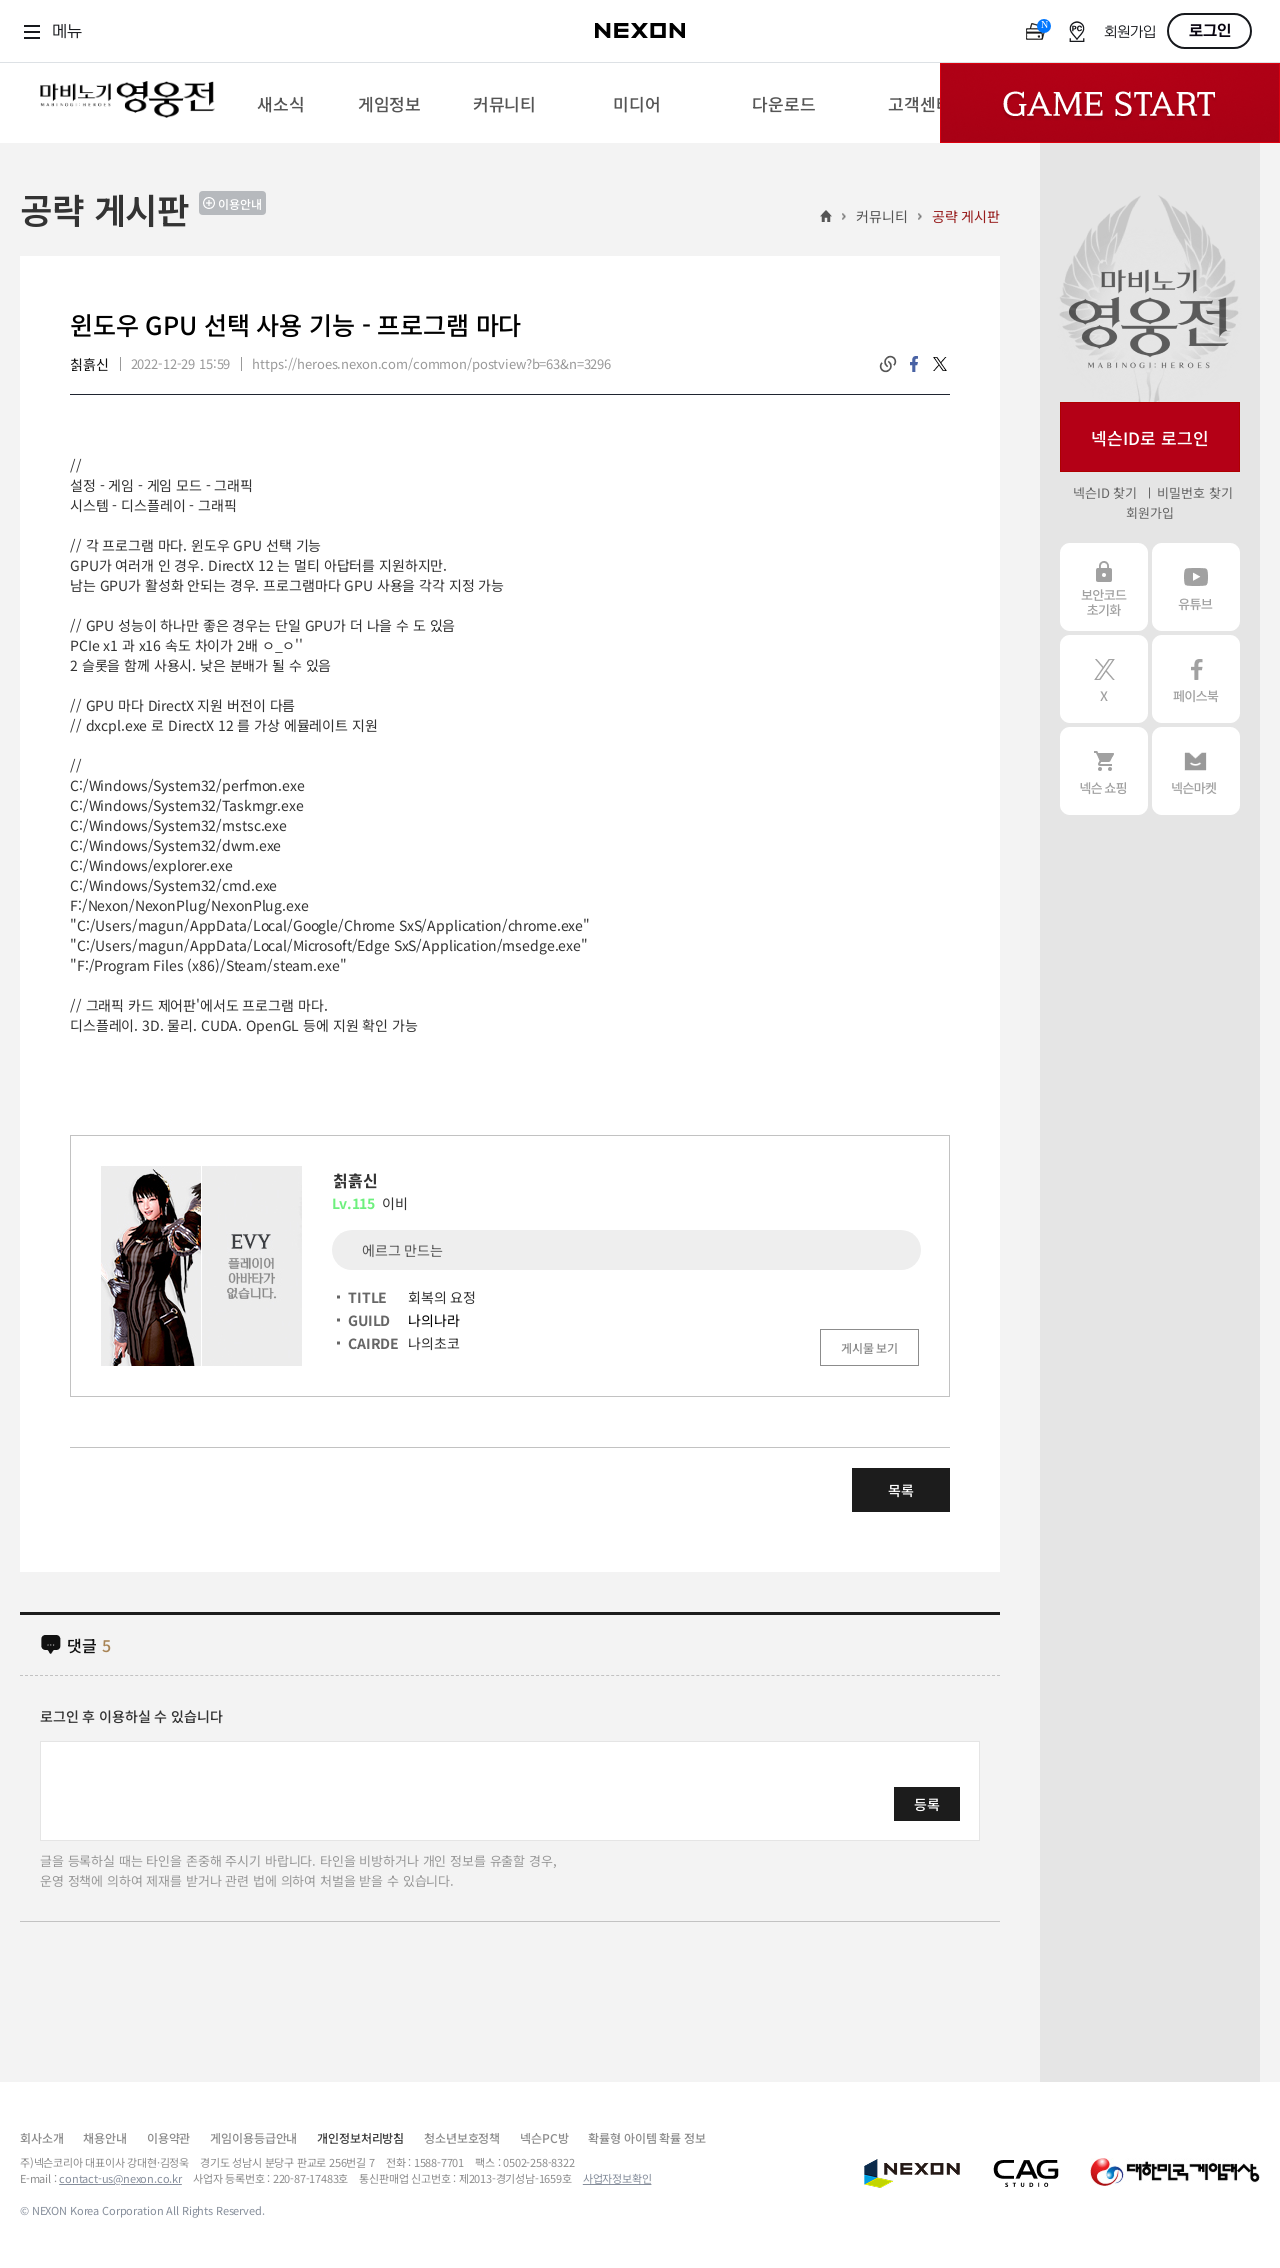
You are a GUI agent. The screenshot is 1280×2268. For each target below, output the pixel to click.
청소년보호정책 (462, 2137)
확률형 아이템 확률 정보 (646, 2137)
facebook (914, 364)
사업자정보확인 (617, 2178)
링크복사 (888, 364)
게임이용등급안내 (253, 2137)
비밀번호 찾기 (1194, 492)
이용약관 (168, 2137)
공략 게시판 (966, 216)
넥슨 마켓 (1196, 771)
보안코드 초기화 (1104, 587)
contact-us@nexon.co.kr (120, 2178)
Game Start (1110, 103)
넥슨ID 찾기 (1105, 492)
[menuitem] (280, 103)
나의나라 (433, 1320)
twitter (940, 364)
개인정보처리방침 (360, 2137)
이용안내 (240, 203)
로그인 (1210, 31)
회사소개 (41, 2137)
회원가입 (1130, 32)
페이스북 (1196, 679)
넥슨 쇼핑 (1104, 771)
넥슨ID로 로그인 (1150, 437)
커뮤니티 (881, 216)
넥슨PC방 (544, 2137)
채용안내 (104, 2137)
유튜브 (1196, 587)
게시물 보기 (869, 1347)
